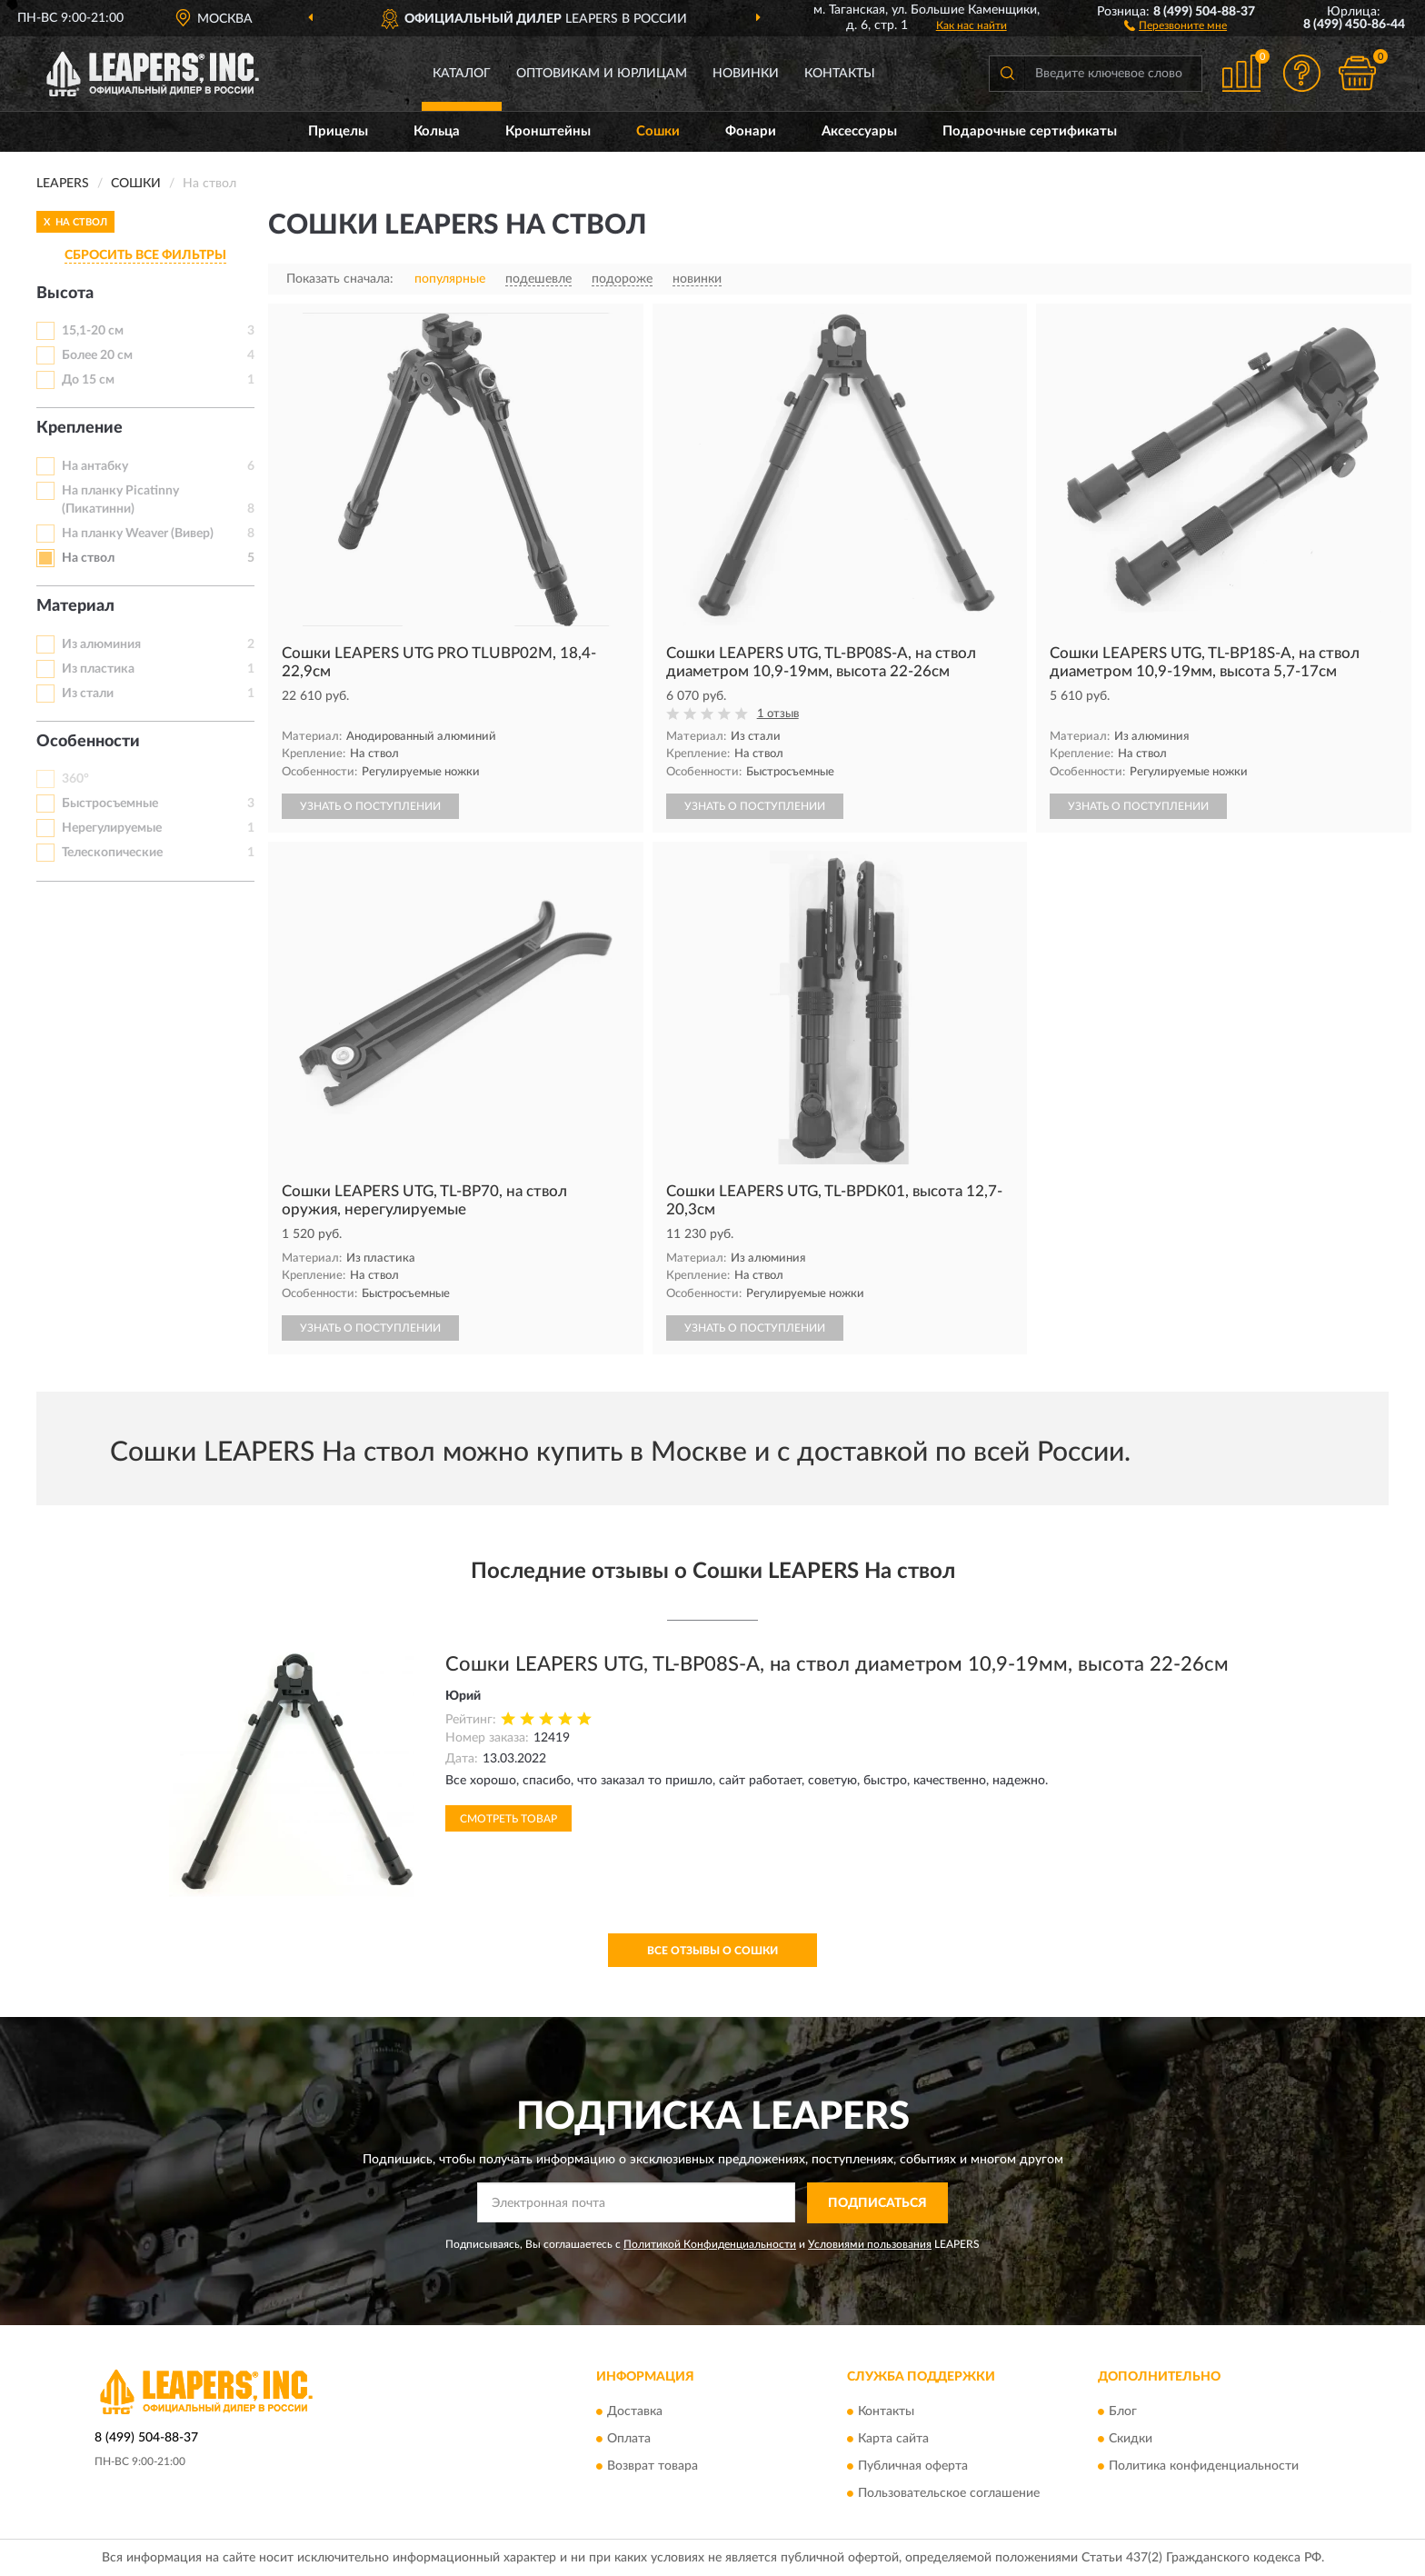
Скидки (1130, 2439)
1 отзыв (778, 714)
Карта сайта (893, 2439)
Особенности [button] (88, 742)
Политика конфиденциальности (1204, 2467)
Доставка (635, 2412)
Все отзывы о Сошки (712, 1950)
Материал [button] (75, 606)
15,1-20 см (93, 330)
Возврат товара (652, 2467)
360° (75, 779)
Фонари (750, 131)
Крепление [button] (79, 428)
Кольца (437, 131)
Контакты (839, 73)
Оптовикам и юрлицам (601, 73)
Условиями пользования (870, 2244)
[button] (1175, 24)
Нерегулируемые (112, 828)
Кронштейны (548, 131)
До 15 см (88, 380)
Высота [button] (65, 293)
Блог (1123, 2412)
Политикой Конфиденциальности (709, 2244)
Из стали (88, 693)
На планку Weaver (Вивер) (138, 533)
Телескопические (112, 852)
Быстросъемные (110, 803)
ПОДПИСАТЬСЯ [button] (877, 2203)
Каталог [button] (462, 73)
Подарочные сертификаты (1029, 131)
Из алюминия (101, 644)
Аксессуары (859, 131)
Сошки (658, 131)
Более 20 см (97, 355)
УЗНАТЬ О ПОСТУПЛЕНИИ (370, 806)
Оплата (629, 2439)
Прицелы (338, 131)
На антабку (95, 466)
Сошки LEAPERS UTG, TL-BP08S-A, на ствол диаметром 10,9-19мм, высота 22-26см (837, 1664)
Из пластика (98, 669)
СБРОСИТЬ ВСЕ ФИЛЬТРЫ (145, 255)
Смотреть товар (508, 1818)
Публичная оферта (913, 2467)
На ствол (88, 558)
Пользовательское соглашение (949, 2494)
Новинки (745, 73)
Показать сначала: (340, 279)
